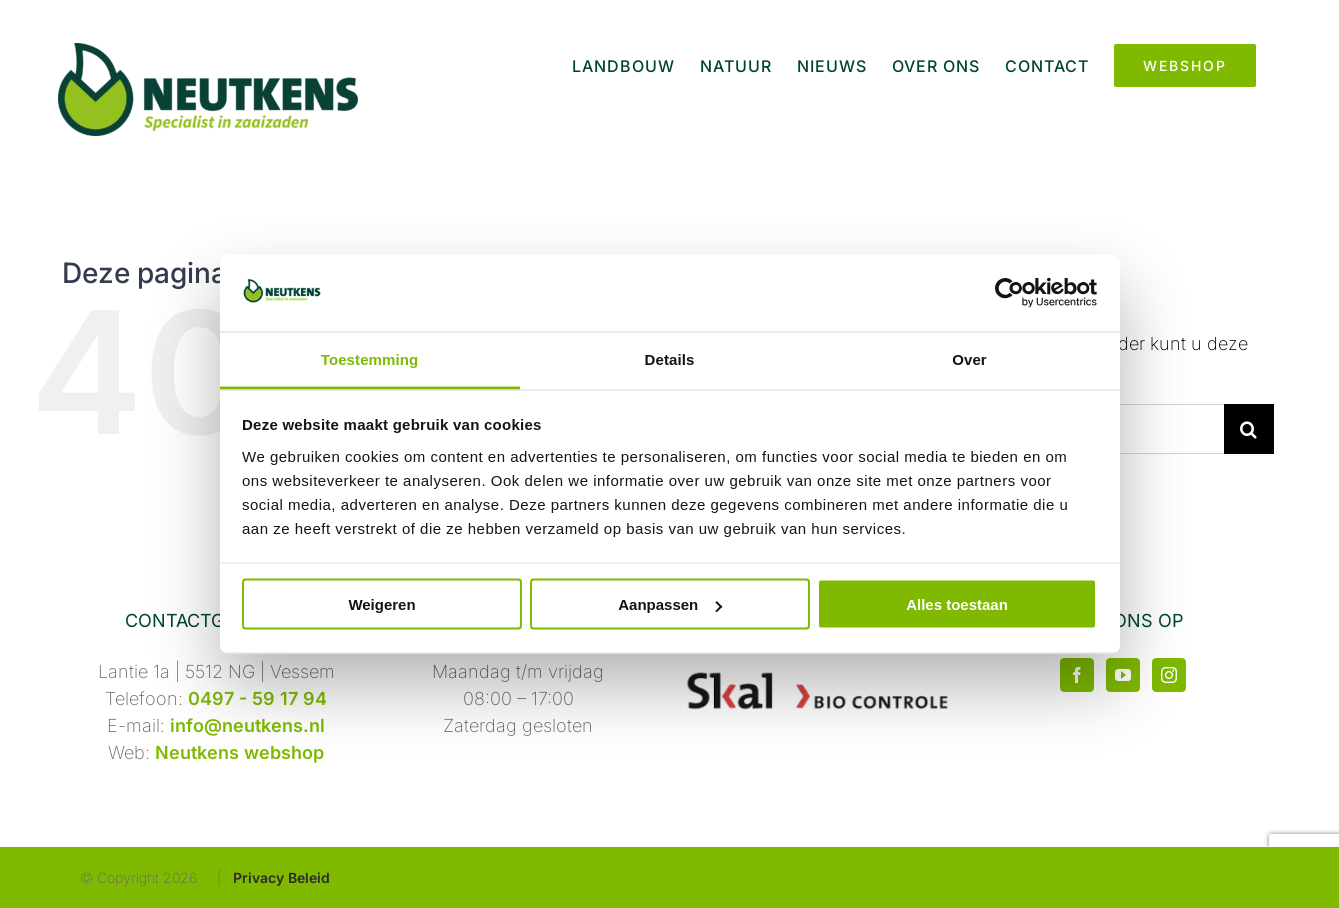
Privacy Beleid (281, 877)
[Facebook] (1077, 675)
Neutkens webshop (239, 752)
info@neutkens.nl (247, 725)
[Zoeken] (1249, 429)
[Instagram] (1169, 675)
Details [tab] (670, 358)
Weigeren (381, 604)
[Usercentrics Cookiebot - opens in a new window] (1009, 293)
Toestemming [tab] (370, 358)
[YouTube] (1123, 675)
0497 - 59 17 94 (257, 698)
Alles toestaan (957, 604)
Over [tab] (969, 358)
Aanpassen (670, 604)
